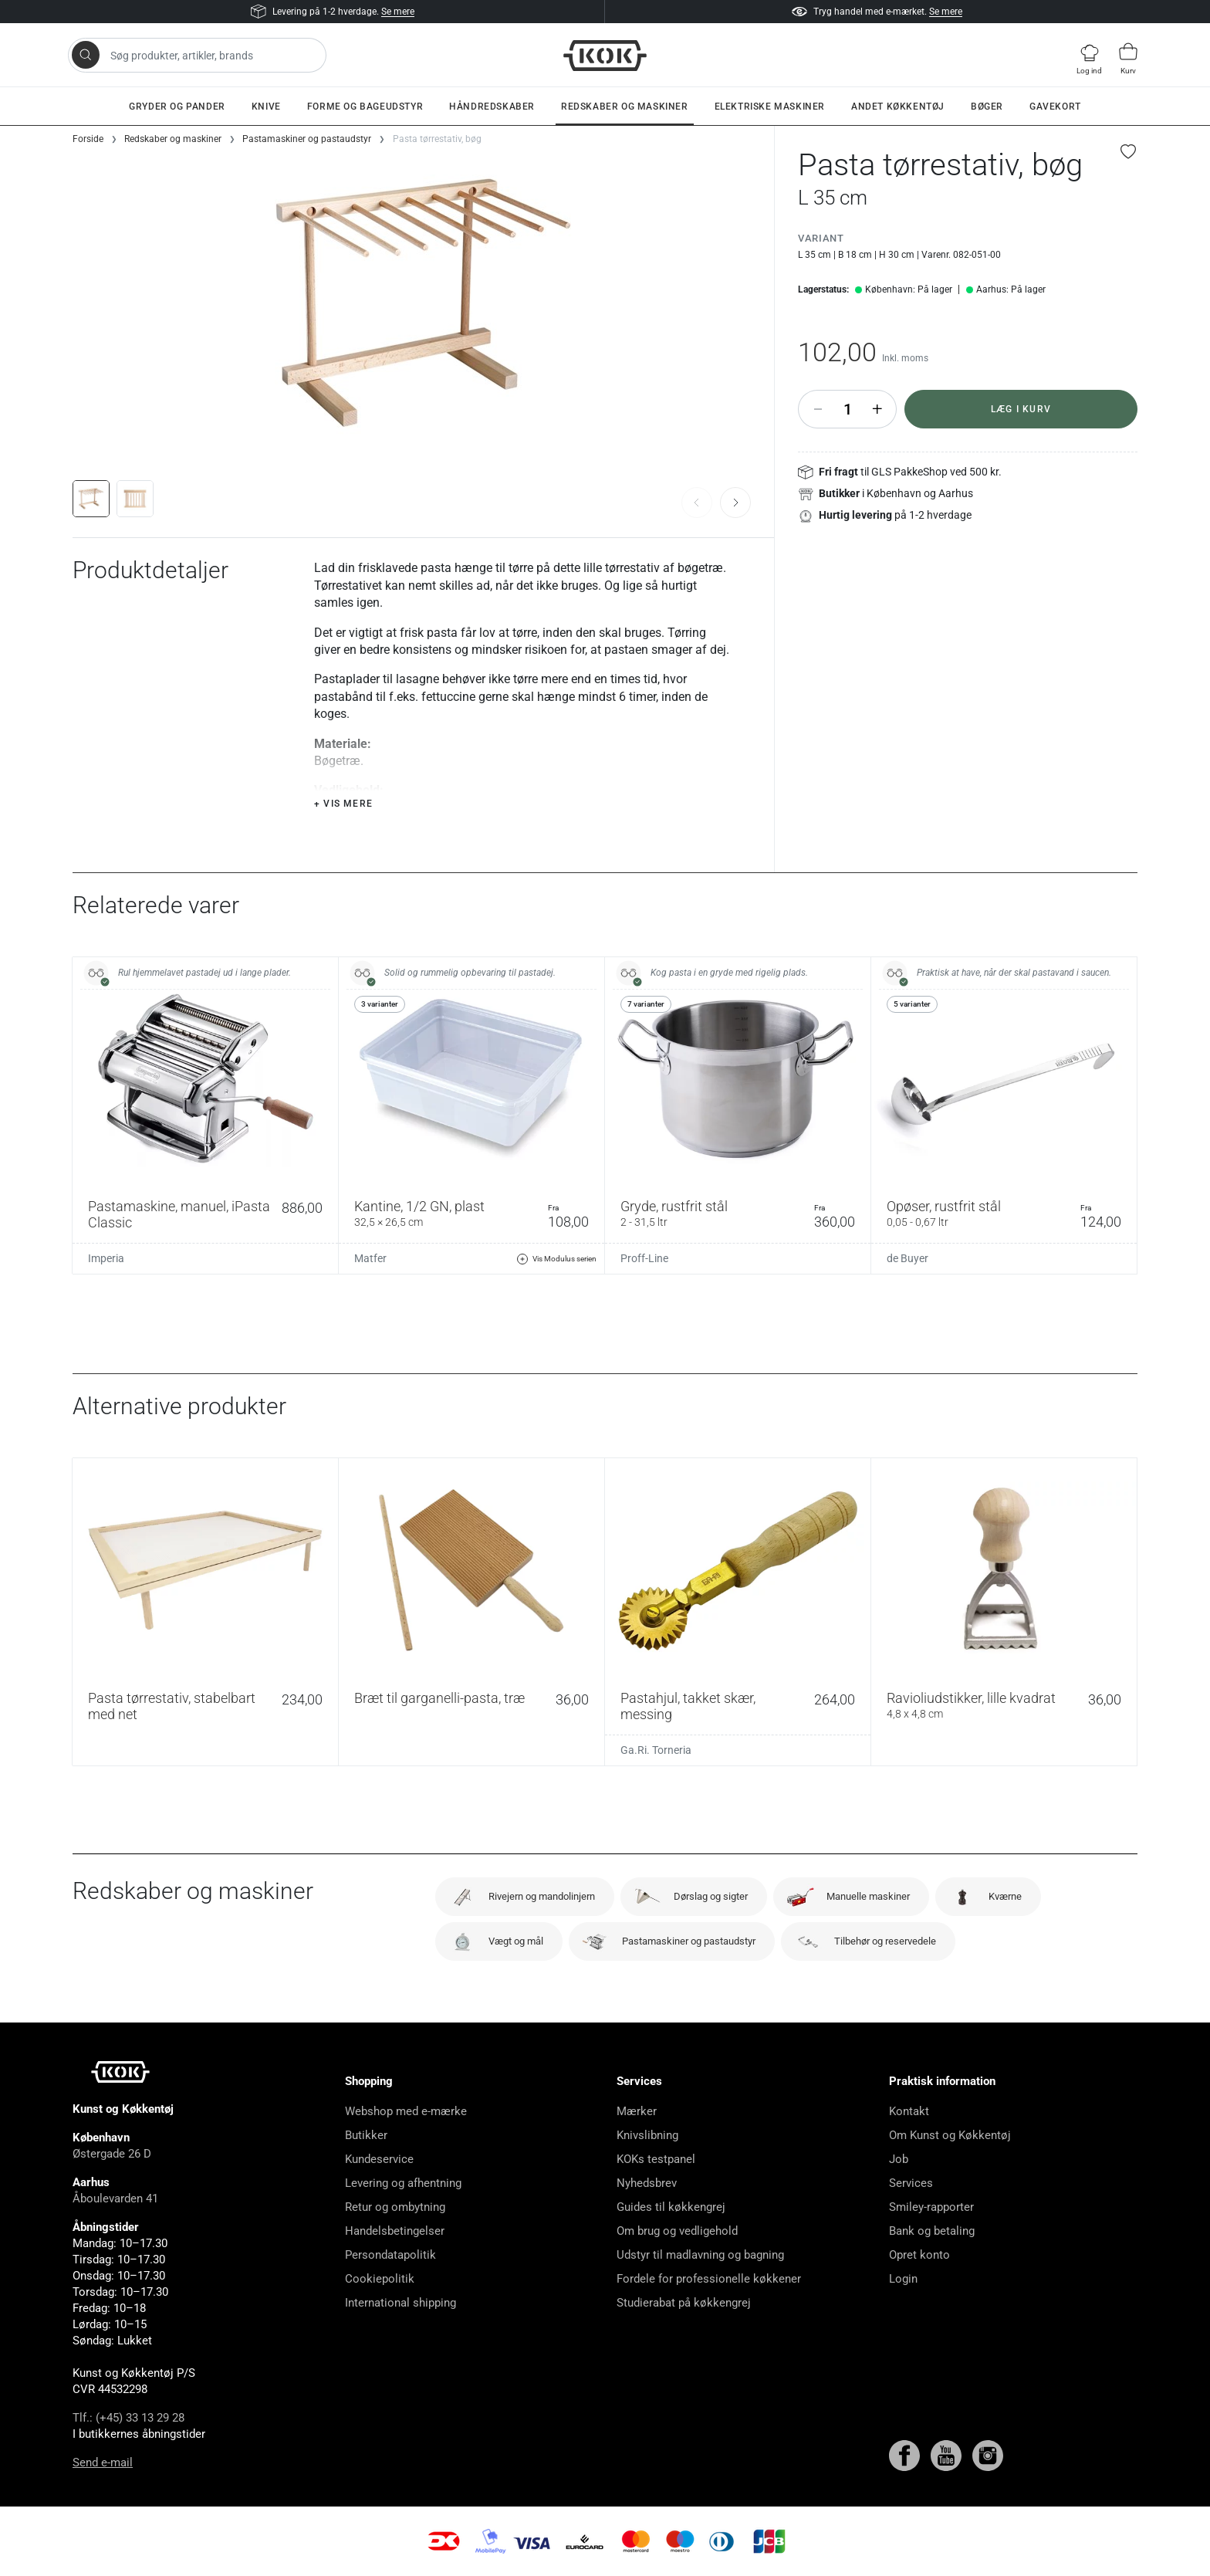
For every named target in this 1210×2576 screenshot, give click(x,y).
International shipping (400, 2303)
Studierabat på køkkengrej (684, 2303)
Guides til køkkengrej (671, 2207)
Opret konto (919, 2255)
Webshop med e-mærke (406, 2111)
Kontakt (909, 2111)
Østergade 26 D (112, 2154)
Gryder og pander (177, 106)
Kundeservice (379, 2159)
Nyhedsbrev (647, 2183)
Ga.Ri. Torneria (655, 1750)
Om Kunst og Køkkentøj (950, 2135)
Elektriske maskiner (770, 106)
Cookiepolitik (379, 2279)
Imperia (106, 1258)
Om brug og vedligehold (677, 2231)
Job (898, 2159)
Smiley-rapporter (931, 2207)
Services (911, 2183)
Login (903, 2279)
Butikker (366, 2135)
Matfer (370, 1258)
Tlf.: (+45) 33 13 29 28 (128, 2418)
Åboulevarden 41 (115, 2198)
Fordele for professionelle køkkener (709, 2279)
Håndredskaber (492, 106)
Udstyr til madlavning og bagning (700, 2255)
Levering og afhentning (403, 2183)
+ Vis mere (343, 803)
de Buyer (907, 1258)
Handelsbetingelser (394, 2231)
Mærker (637, 2111)
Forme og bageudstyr (365, 106)
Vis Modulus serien (556, 1259)
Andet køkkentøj (898, 106)
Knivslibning (647, 2135)
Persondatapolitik (390, 2255)
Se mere (397, 11)
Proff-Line (644, 1258)
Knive (266, 106)
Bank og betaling (932, 2231)
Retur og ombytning (395, 2207)
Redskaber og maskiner (624, 106)
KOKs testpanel (656, 2159)
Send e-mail (103, 2462)
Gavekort (1055, 106)
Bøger (987, 106)
